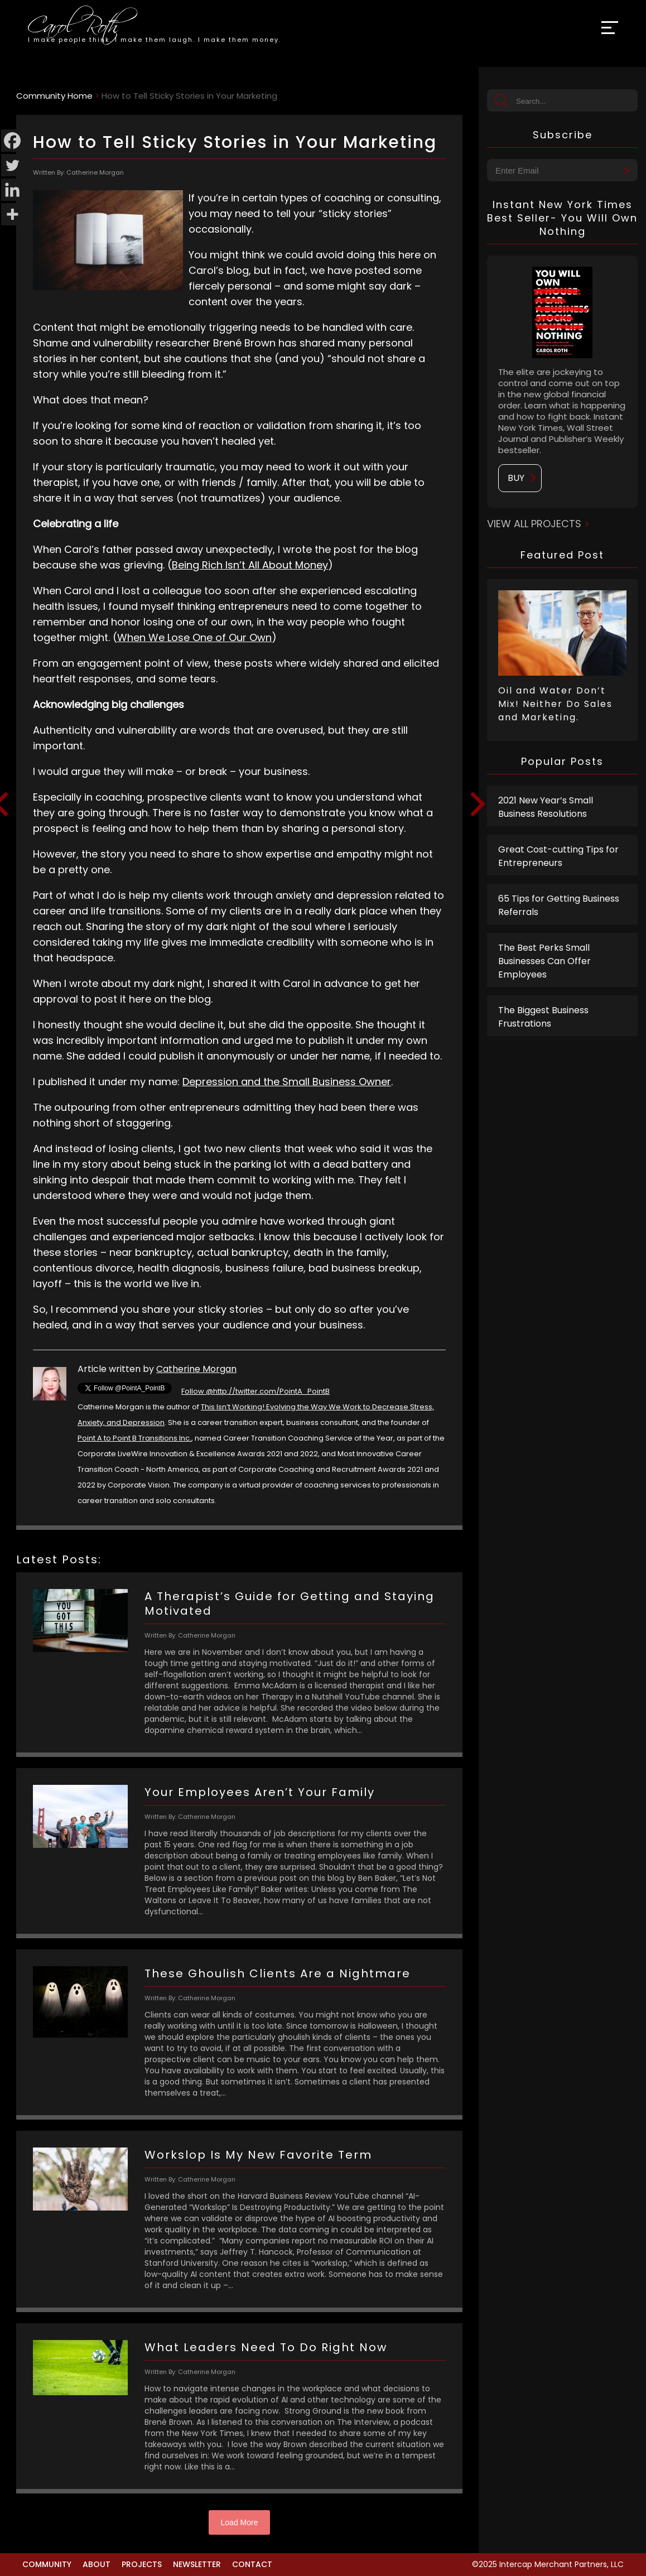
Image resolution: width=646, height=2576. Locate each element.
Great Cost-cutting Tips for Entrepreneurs (558, 856)
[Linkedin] (12, 190)
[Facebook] (12, 140)
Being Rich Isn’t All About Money (250, 565)
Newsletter (197, 2564)
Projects (142, 2564)
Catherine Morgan (196, 1368)
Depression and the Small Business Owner (286, 1082)
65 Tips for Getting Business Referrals (558, 905)
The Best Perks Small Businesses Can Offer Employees (544, 961)
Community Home (54, 96)
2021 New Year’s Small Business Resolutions (545, 807)
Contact (252, 2564)
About (96, 2564)
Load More (239, 2522)
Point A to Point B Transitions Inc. (134, 1438)
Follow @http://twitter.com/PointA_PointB (255, 1391)
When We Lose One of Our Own (194, 637)
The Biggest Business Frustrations (543, 1017)
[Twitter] (12, 165)
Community (46, 2564)
